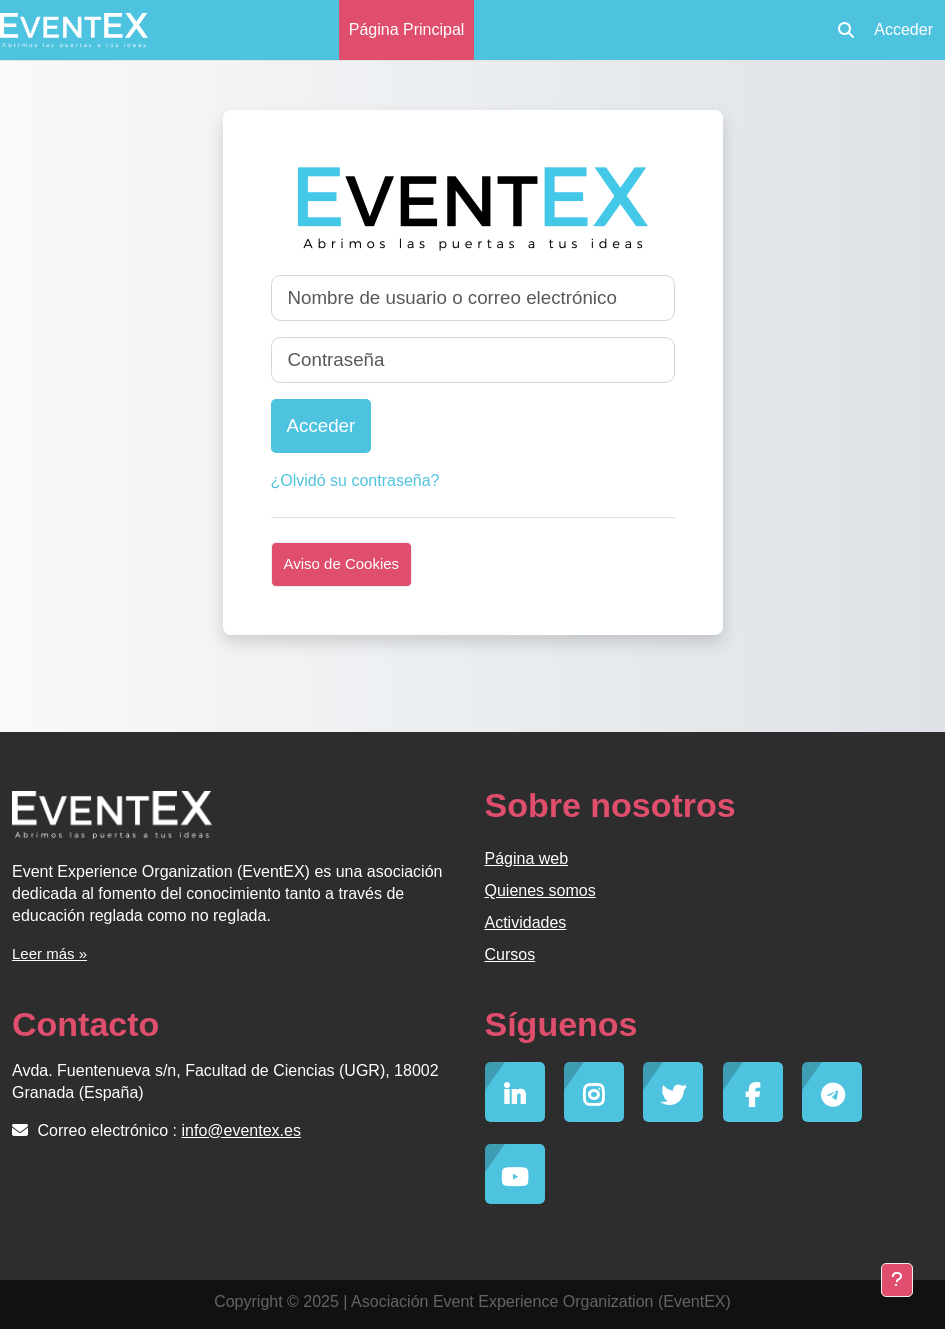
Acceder (903, 29)
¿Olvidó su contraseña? (355, 480)
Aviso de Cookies (342, 563)
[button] (846, 30)
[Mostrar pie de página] (897, 1280)
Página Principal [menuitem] (407, 29)
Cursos (510, 954)
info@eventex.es (241, 1130)
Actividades (526, 922)
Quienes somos (540, 890)
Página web (527, 858)
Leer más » (49, 953)
